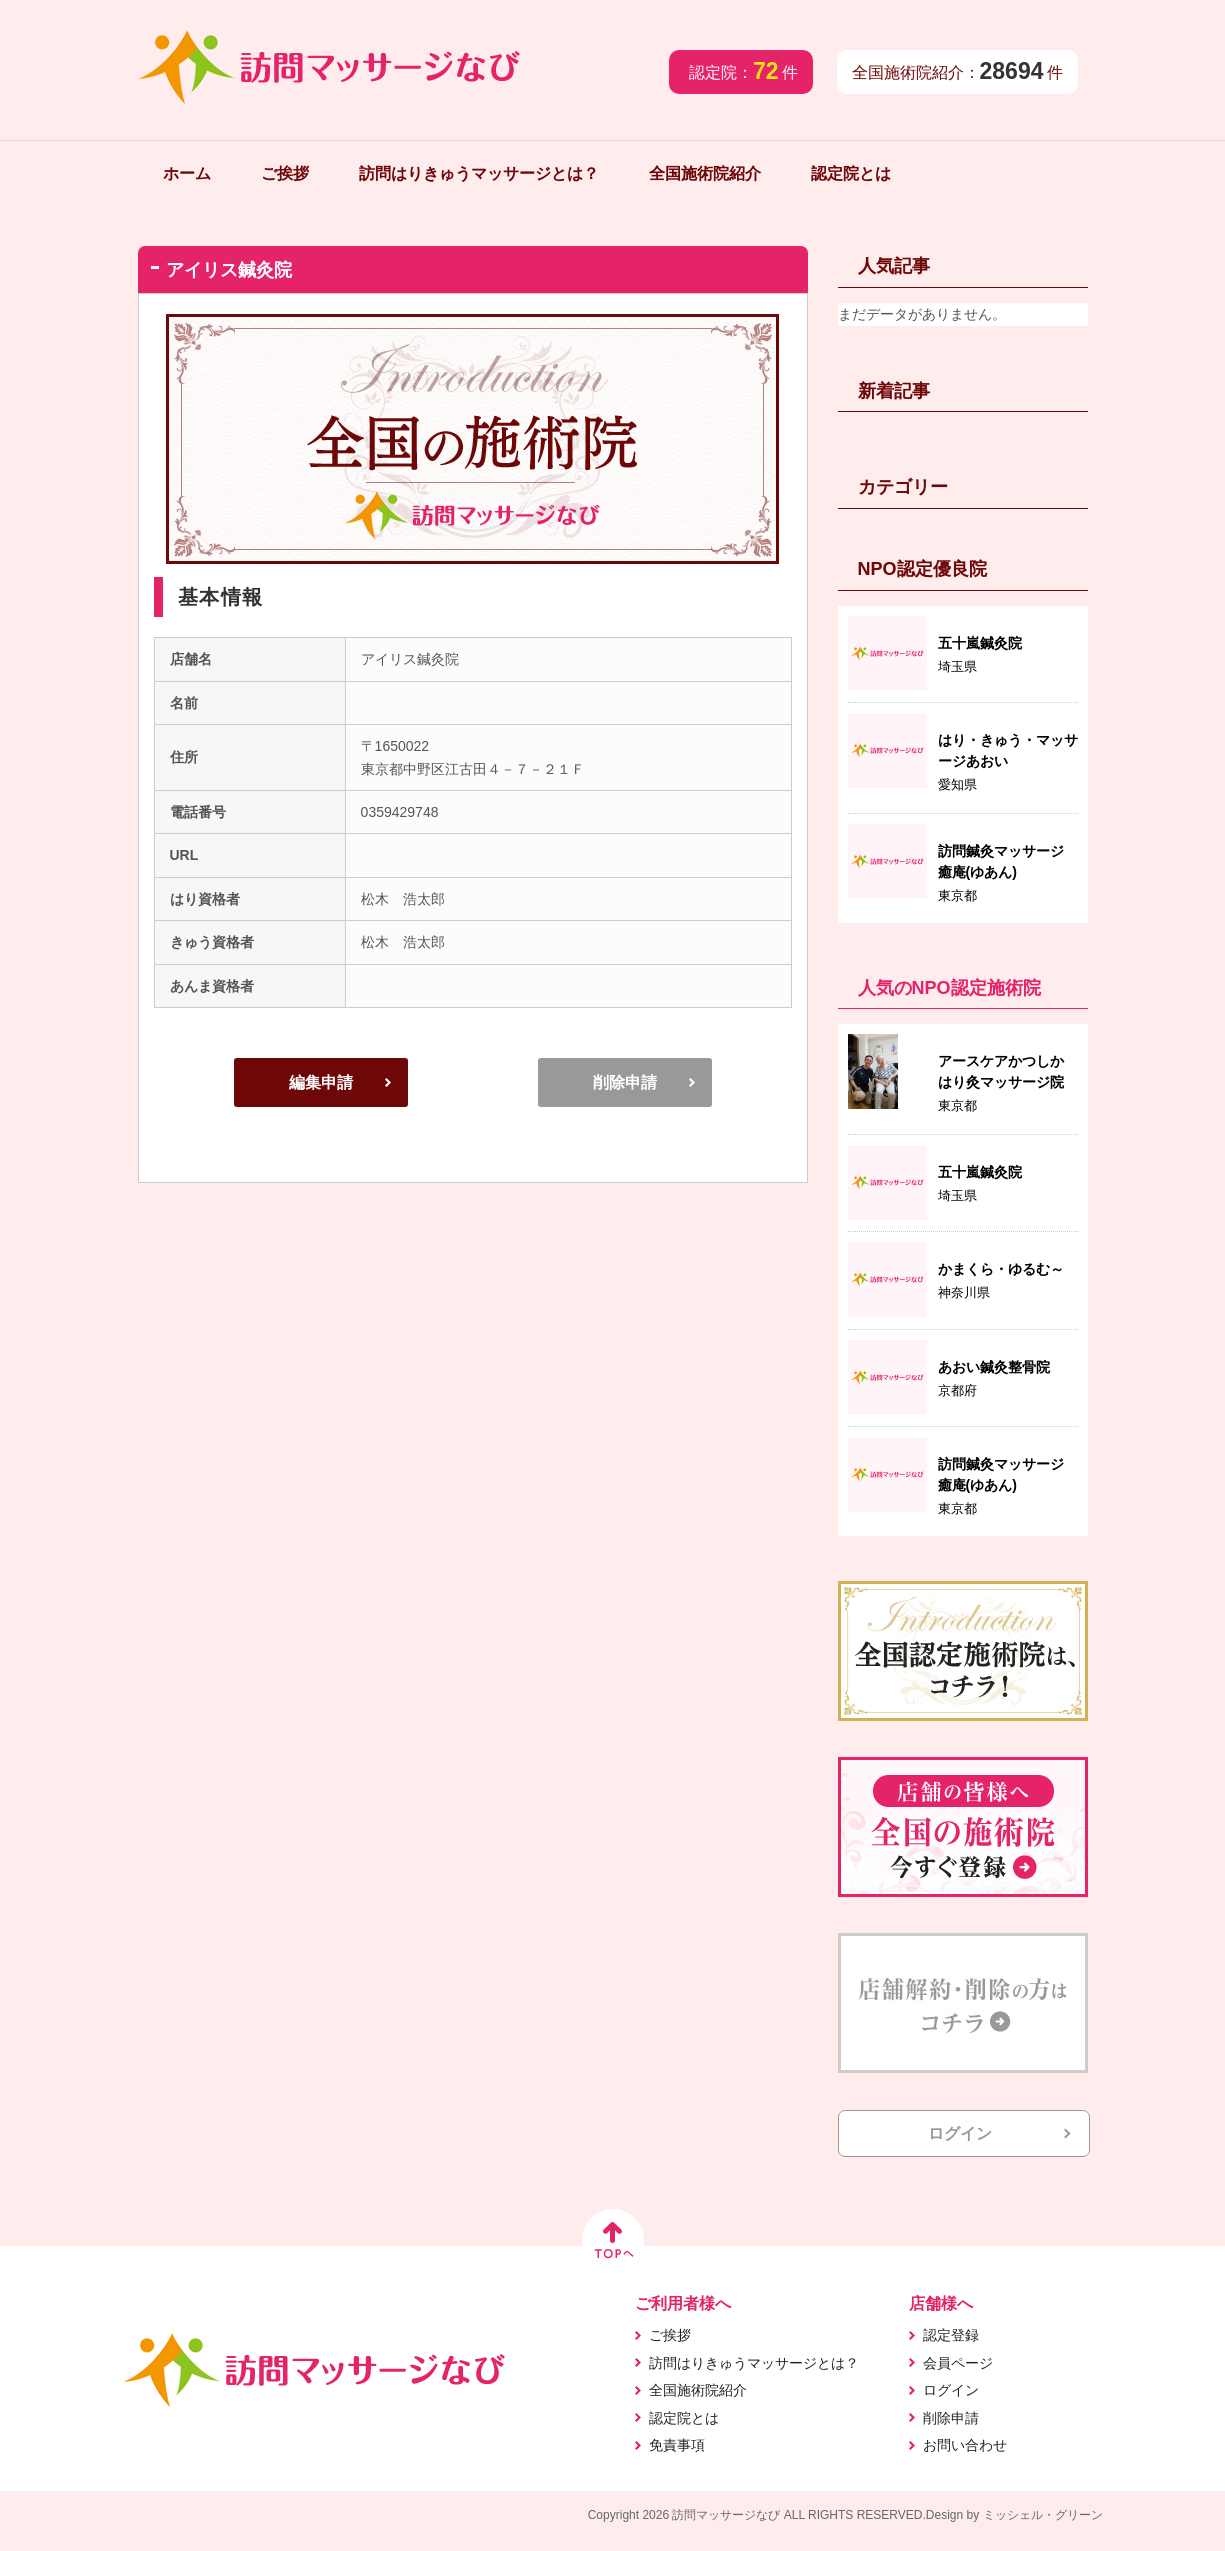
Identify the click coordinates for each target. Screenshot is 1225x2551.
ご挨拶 (285, 173)
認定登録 (951, 2335)
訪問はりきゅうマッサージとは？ (479, 173)
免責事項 (677, 2445)
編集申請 (321, 1082)
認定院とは (851, 173)
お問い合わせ (965, 2445)
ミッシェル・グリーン (1043, 2515)
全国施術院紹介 (705, 173)
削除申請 (625, 1082)
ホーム (187, 173)
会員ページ (958, 2363)
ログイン (960, 2133)
